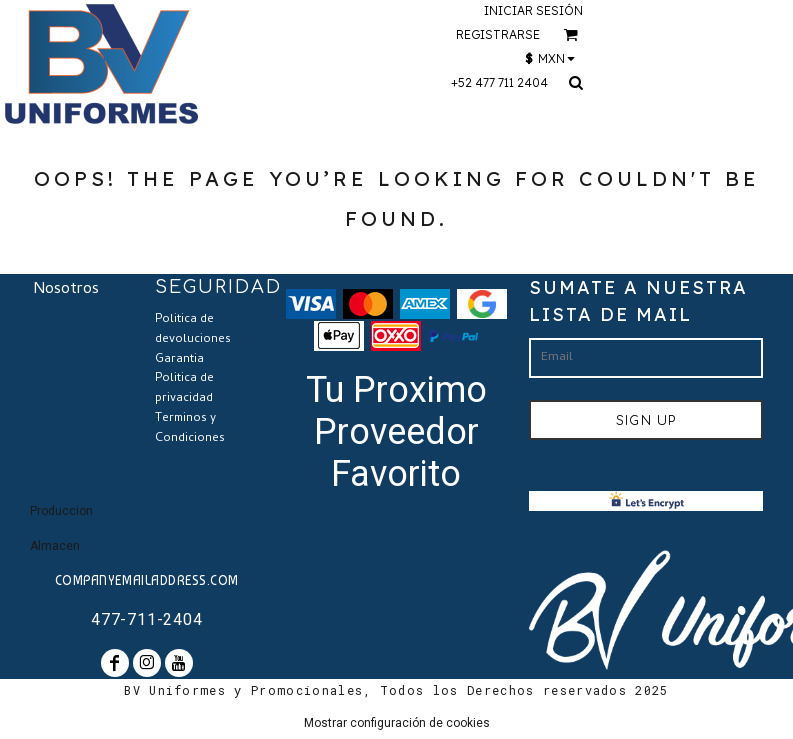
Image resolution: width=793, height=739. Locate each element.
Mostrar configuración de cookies (397, 723)
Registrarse (498, 34)
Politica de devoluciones (193, 330)
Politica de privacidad (184, 389)
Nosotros (66, 290)
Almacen (55, 546)
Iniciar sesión (533, 10)
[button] (570, 34)
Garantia (179, 360)
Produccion (61, 511)
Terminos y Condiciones (190, 429)
